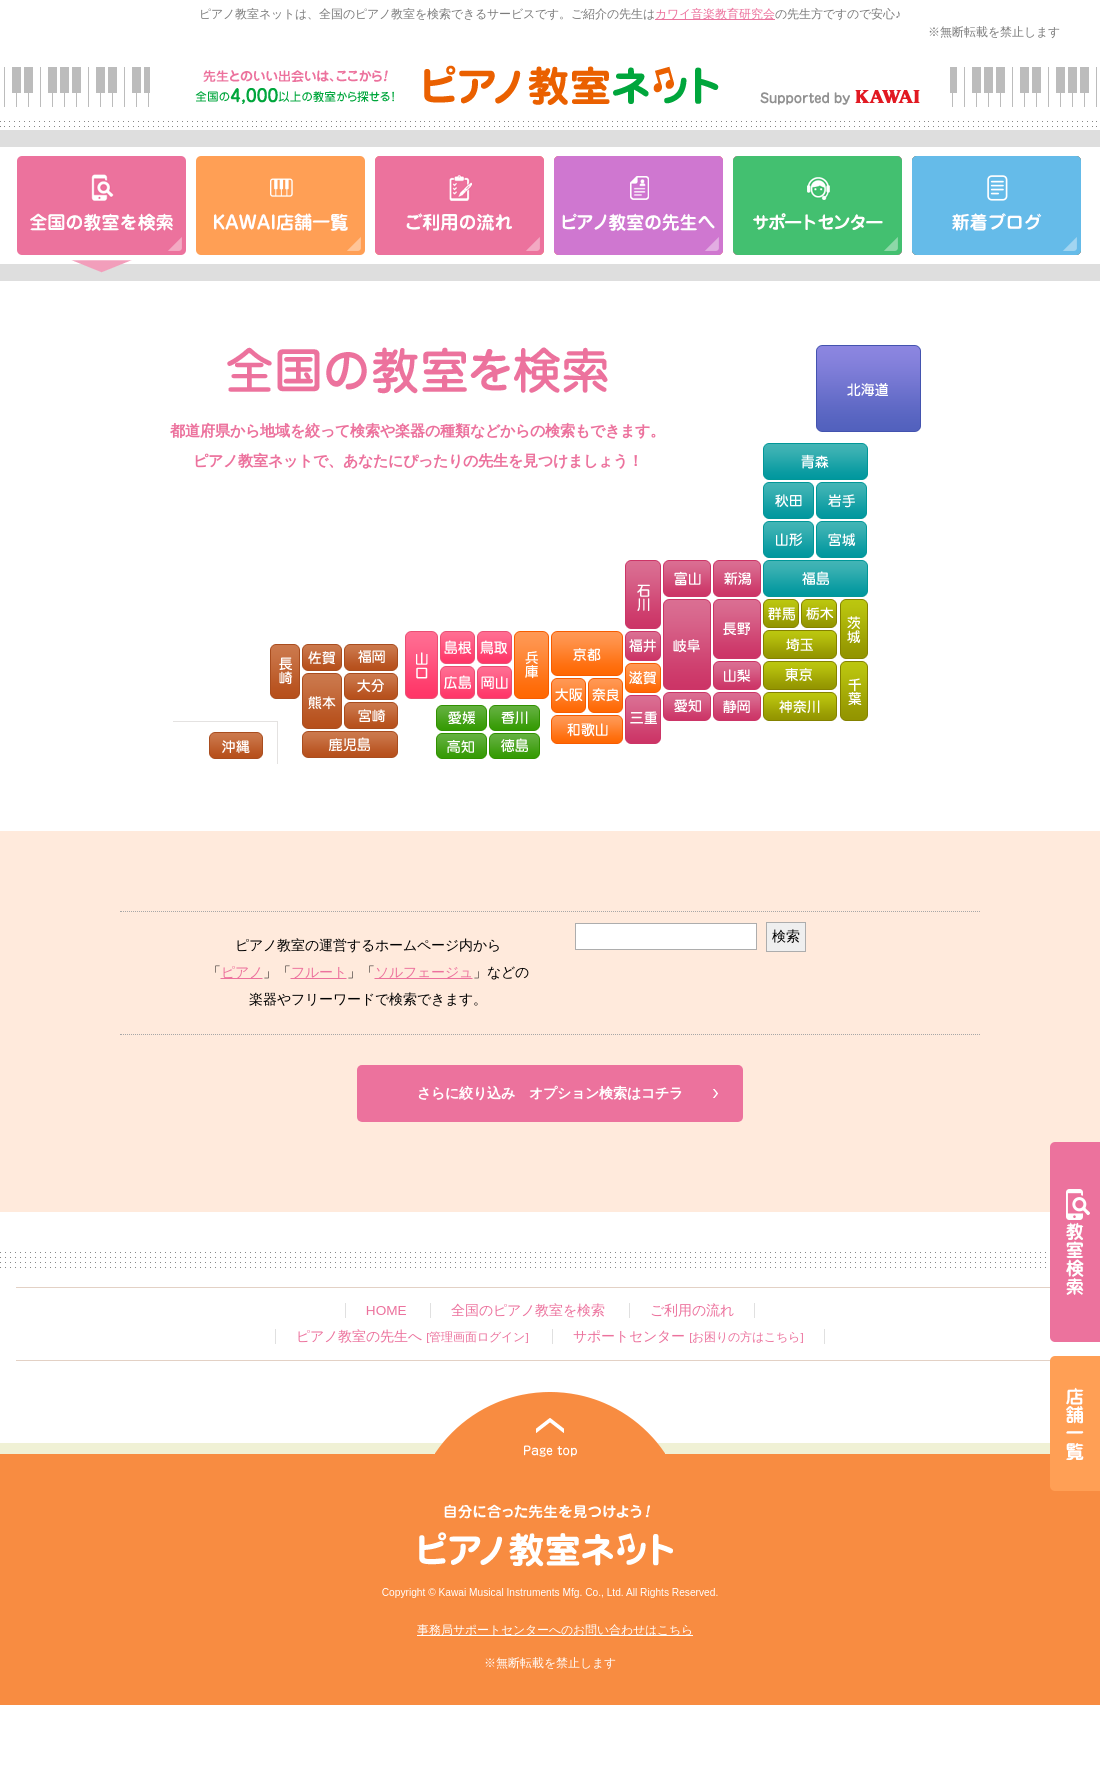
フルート (319, 972)
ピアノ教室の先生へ (412, 1336)
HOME (386, 1310)
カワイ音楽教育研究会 (715, 14)
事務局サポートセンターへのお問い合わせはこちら (555, 1630)
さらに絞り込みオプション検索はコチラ (550, 1093)
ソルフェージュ (424, 972)
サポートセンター (688, 1336)
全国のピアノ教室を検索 (528, 1310)
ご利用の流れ (692, 1310)
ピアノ (242, 972)
